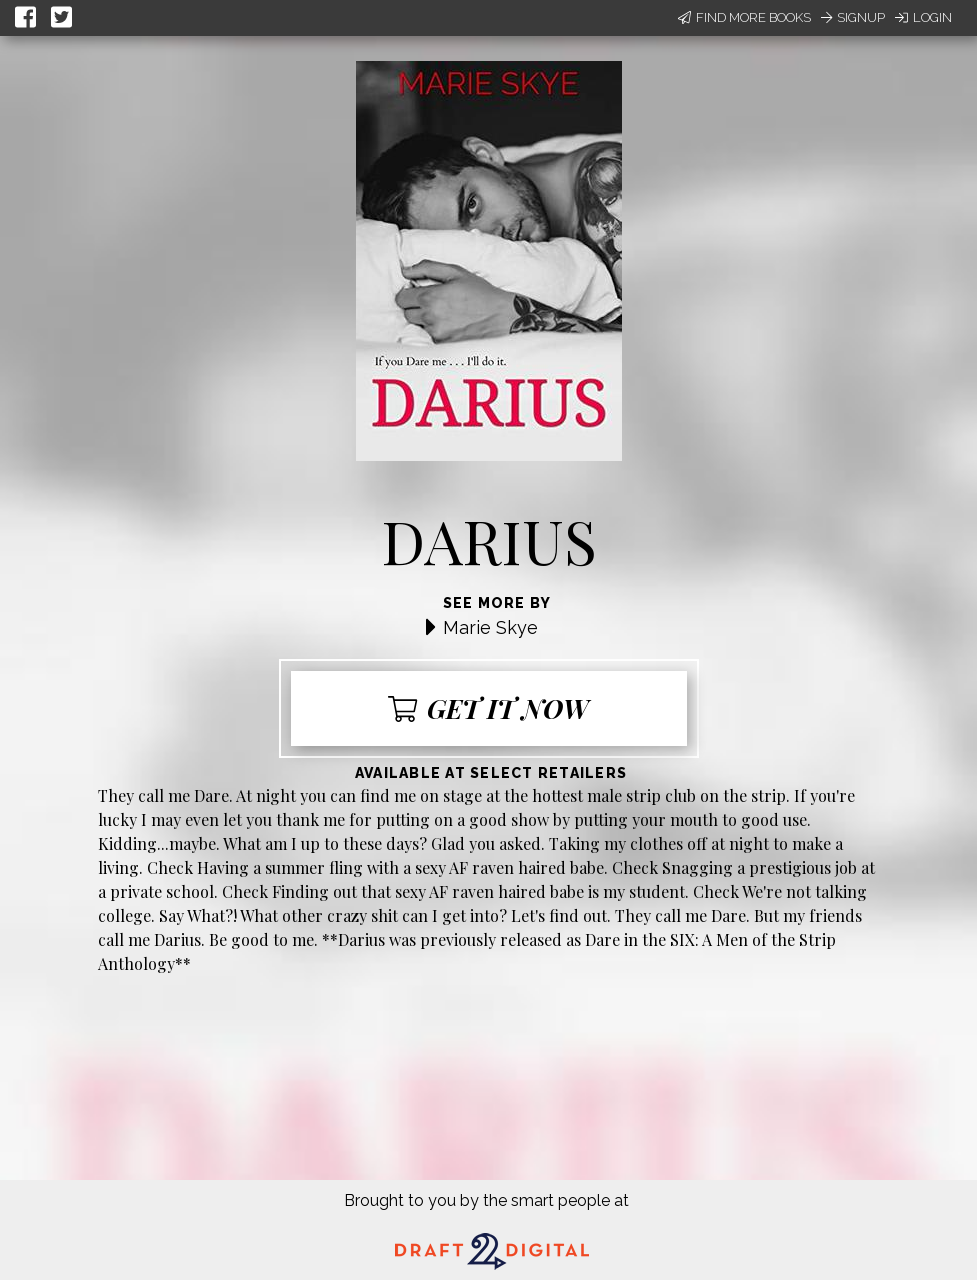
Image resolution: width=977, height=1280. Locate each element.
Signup (853, 17)
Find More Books (744, 17)
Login (923, 17)
